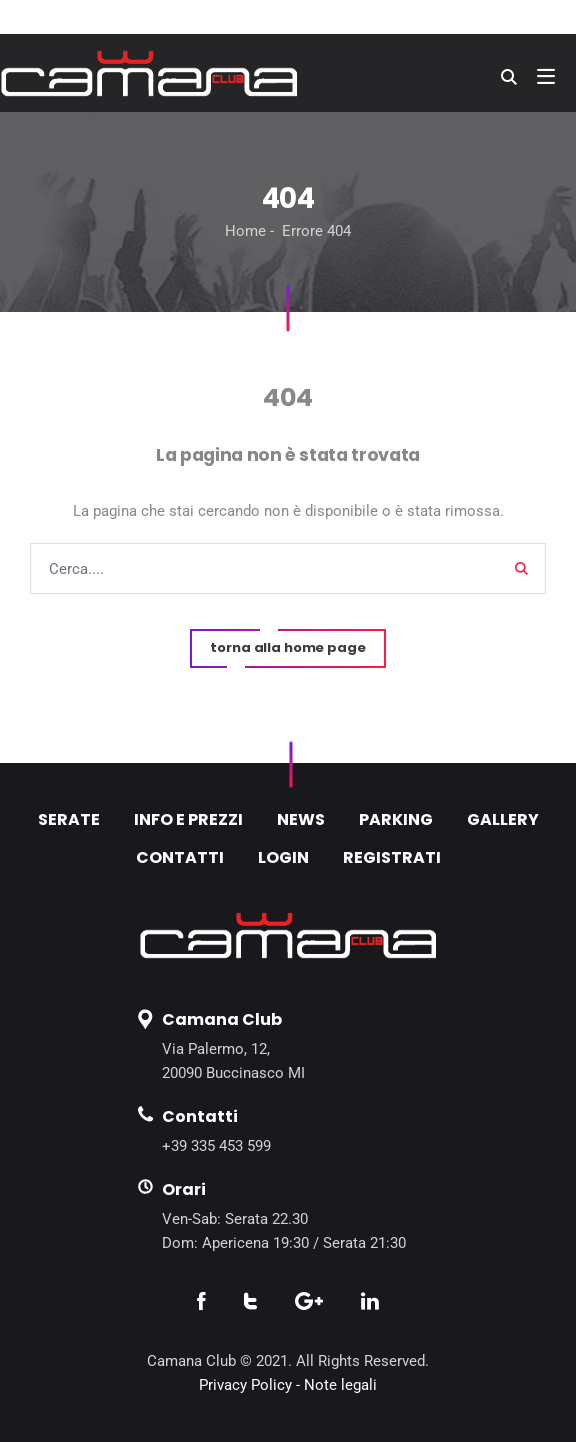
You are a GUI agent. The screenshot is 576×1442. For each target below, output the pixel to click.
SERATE (69, 819)
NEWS (301, 819)
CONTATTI (180, 857)
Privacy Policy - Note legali (288, 1385)
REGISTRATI (392, 857)
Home (245, 231)
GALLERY (503, 819)
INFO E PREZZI (188, 819)
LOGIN (283, 857)
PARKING (396, 819)
